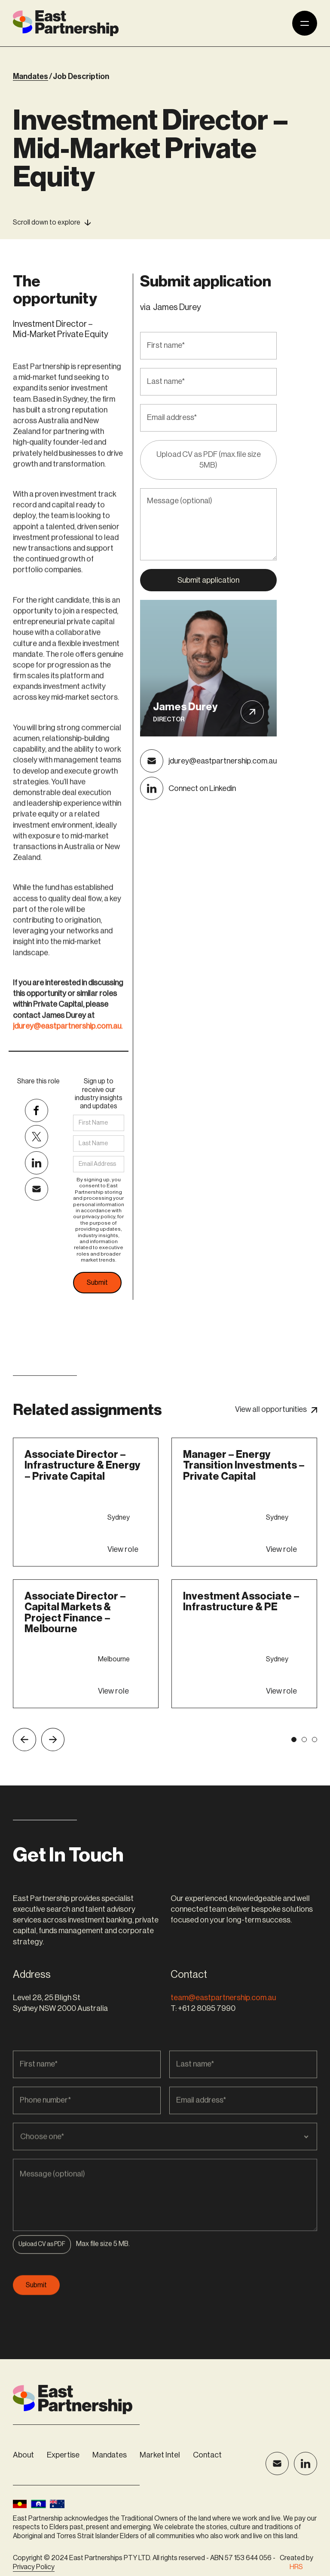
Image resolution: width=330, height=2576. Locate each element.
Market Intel (160, 2455)
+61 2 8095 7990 (206, 2008)
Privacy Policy (34, 2567)
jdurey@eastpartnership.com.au (222, 761)
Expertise (63, 2455)
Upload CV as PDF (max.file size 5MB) (208, 459)
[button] (42, 2280)
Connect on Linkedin (202, 788)
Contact (207, 2455)
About (23, 2455)
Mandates (109, 2455)
